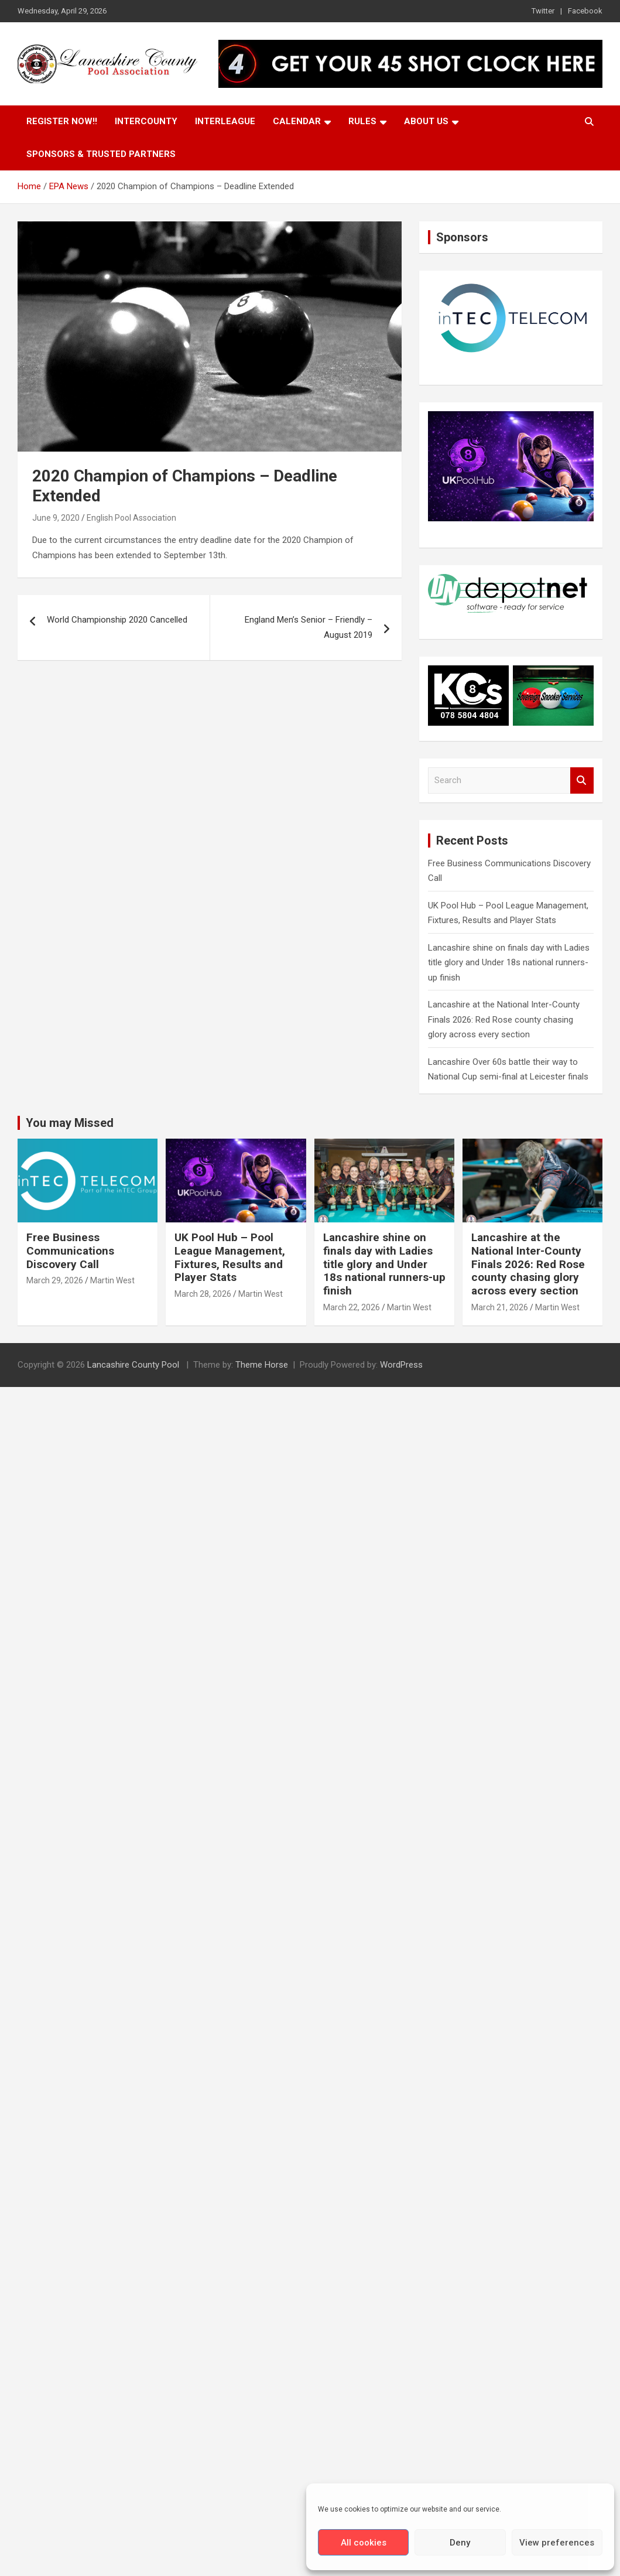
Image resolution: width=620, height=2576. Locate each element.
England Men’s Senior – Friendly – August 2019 (308, 627)
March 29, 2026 (54, 1280)
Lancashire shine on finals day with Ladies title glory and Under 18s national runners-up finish (509, 962)
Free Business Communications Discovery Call (70, 1251)
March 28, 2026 (202, 1294)
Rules (362, 121)
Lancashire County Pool (134, 1364)
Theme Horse (261, 1364)
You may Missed (70, 1123)
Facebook (585, 10)
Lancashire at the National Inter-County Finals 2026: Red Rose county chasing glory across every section (504, 1019)
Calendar (297, 121)
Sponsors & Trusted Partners (101, 154)
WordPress (401, 1364)
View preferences (556, 2542)
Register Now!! (61, 121)
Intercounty (146, 121)
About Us (426, 121)
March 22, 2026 (351, 1307)
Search (582, 780)
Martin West (112, 1280)
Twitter (543, 10)
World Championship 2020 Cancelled (117, 619)
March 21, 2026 (499, 1307)
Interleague (225, 121)
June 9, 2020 (56, 517)
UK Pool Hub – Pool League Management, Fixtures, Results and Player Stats (229, 1257)
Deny (460, 2542)
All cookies (363, 2542)
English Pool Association (131, 517)
